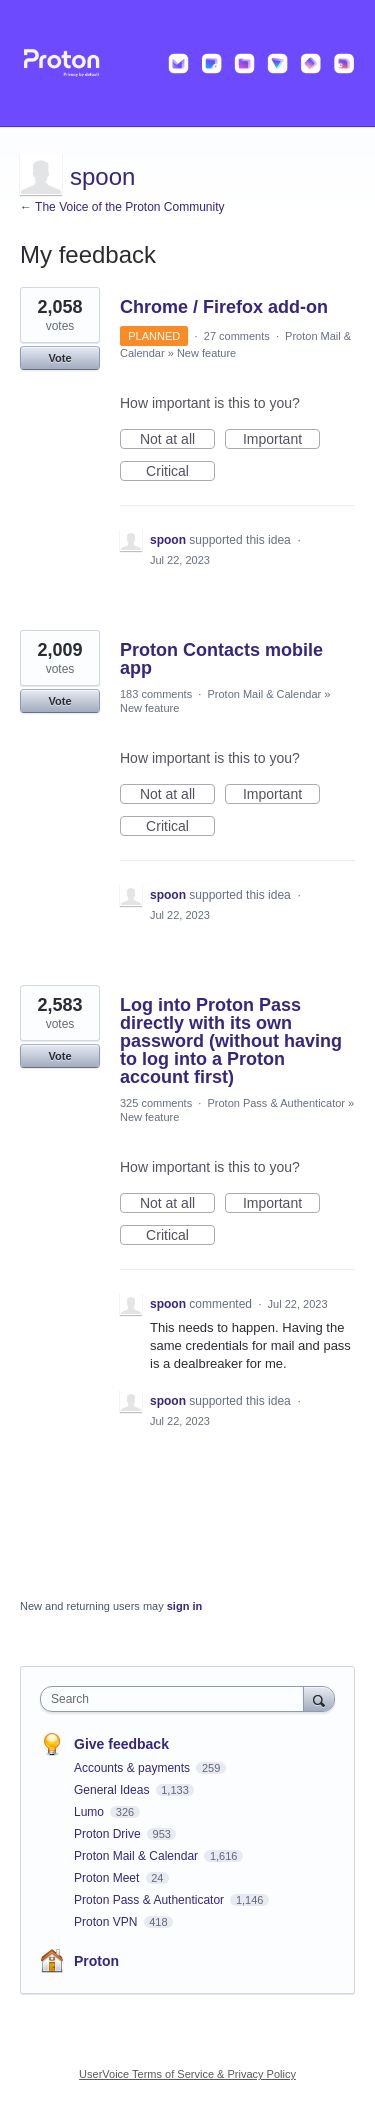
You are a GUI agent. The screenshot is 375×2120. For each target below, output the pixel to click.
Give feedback (121, 1744)
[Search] (319, 1698)
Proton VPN (107, 1922)
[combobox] (176, 1699)
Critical (180, 472)
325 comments (156, 1103)
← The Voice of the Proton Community (122, 207)
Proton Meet (108, 1878)
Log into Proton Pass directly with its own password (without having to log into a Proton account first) (231, 1041)
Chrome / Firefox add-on (224, 307)
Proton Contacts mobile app (221, 659)
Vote (59, 358)
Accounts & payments (133, 1768)
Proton (96, 1961)
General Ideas (113, 1790)
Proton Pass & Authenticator (276, 1103)
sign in (184, 1606)
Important (281, 440)
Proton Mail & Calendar (264, 694)
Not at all (177, 440)
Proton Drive (109, 1834)
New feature (206, 353)
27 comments (237, 336)
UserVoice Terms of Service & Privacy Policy (187, 2074)
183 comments (156, 694)
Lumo (90, 1812)
